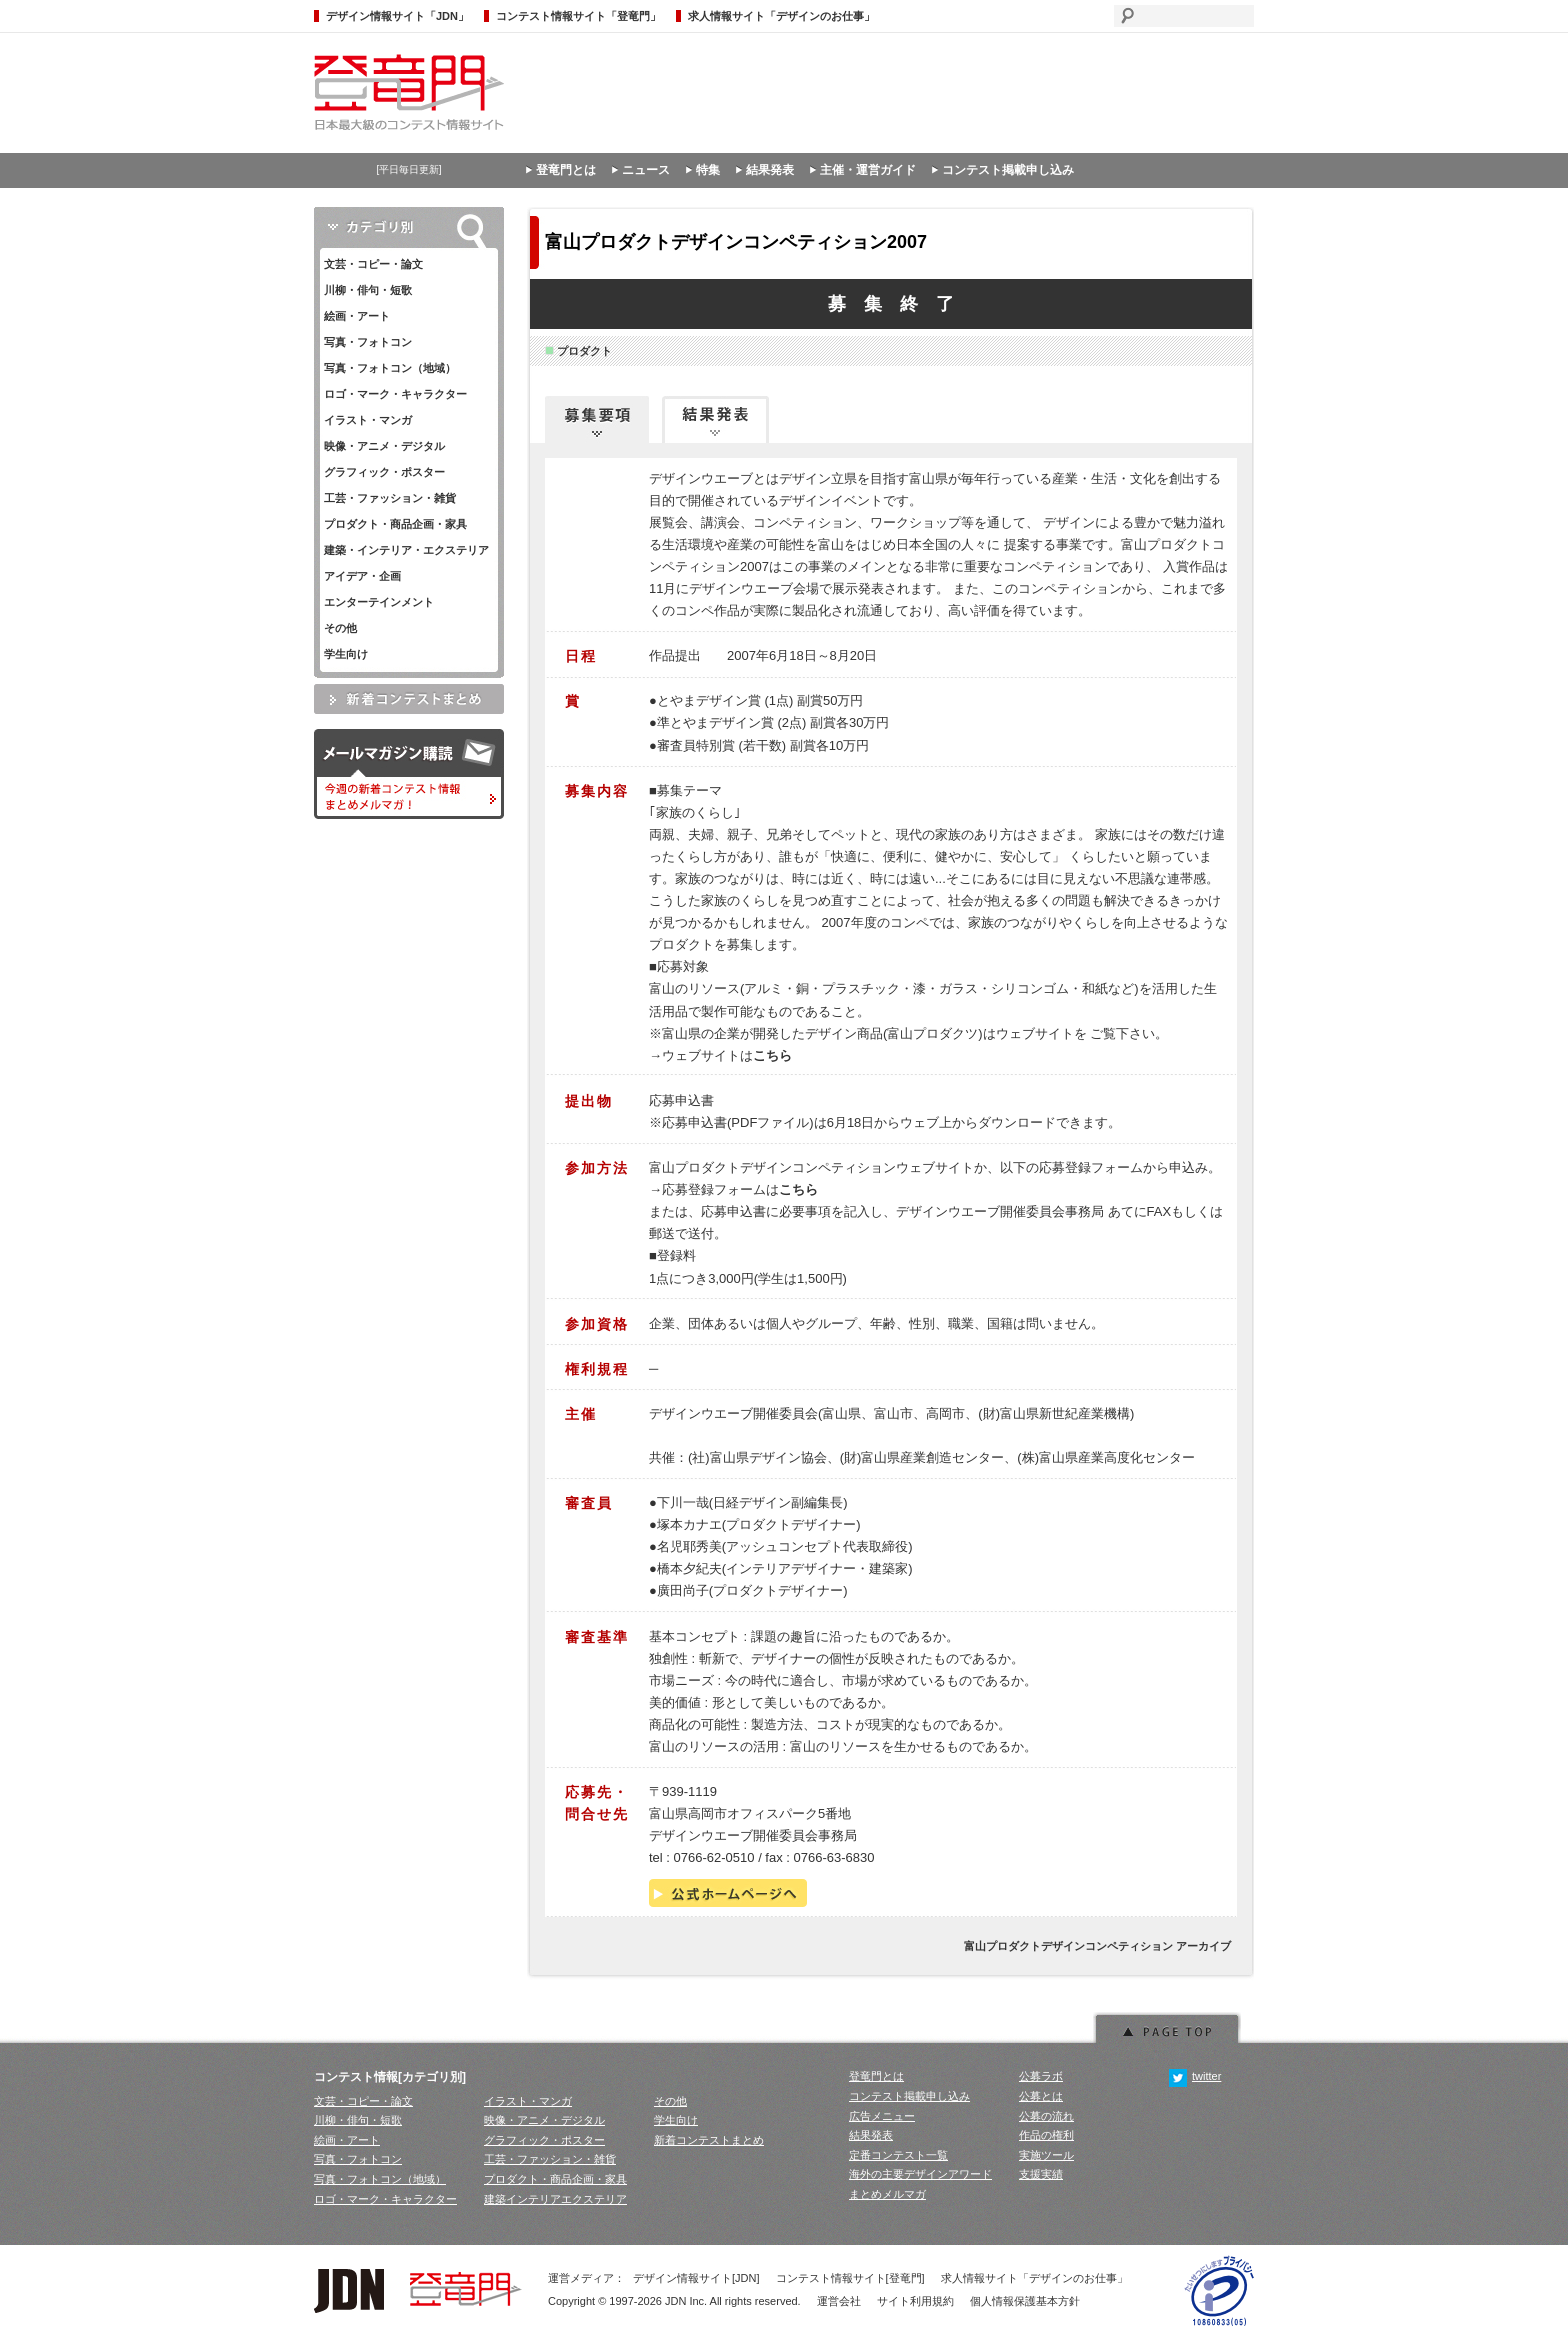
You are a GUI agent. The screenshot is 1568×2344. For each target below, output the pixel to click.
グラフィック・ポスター (384, 472)
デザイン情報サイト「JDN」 (397, 16)
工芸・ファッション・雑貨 (390, 498)
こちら (772, 1055)
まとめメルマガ (887, 2194)
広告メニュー (882, 2116)
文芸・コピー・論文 (373, 264)
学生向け (346, 654)
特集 (708, 170)
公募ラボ (1041, 2076)
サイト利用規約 (915, 2301)
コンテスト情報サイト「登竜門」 (578, 16)
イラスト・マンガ (368, 420)
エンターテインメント (379, 602)
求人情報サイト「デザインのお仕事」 (781, 16)
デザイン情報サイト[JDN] (696, 2278)
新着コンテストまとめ (709, 2140)
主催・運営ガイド (868, 170)
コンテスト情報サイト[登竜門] (850, 2278)
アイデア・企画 (362, 576)
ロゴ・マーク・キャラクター (395, 394)
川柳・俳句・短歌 (368, 290)
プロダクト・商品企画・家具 (395, 524)
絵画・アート (357, 316)
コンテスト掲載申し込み (1008, 170)
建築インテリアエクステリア (555, 2199)
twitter (1195, 2076)
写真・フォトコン (368, 342)
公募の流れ (1046, 2116)
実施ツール (1046, 2155)
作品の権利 (1046, 2135)
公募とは (1041, 2096)
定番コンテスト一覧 (898, 2155)
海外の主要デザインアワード (920, 2174)
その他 (340, 628)
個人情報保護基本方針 (1025, 2301)
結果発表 (770, 170)
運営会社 (839, 2301)
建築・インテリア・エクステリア (406, 550)
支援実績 (1041, 2174)
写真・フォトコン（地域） (390, 368)
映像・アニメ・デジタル (384, 446)
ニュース (646, 170)
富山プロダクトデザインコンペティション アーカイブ (1097, 1946)
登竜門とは (566, 170)
